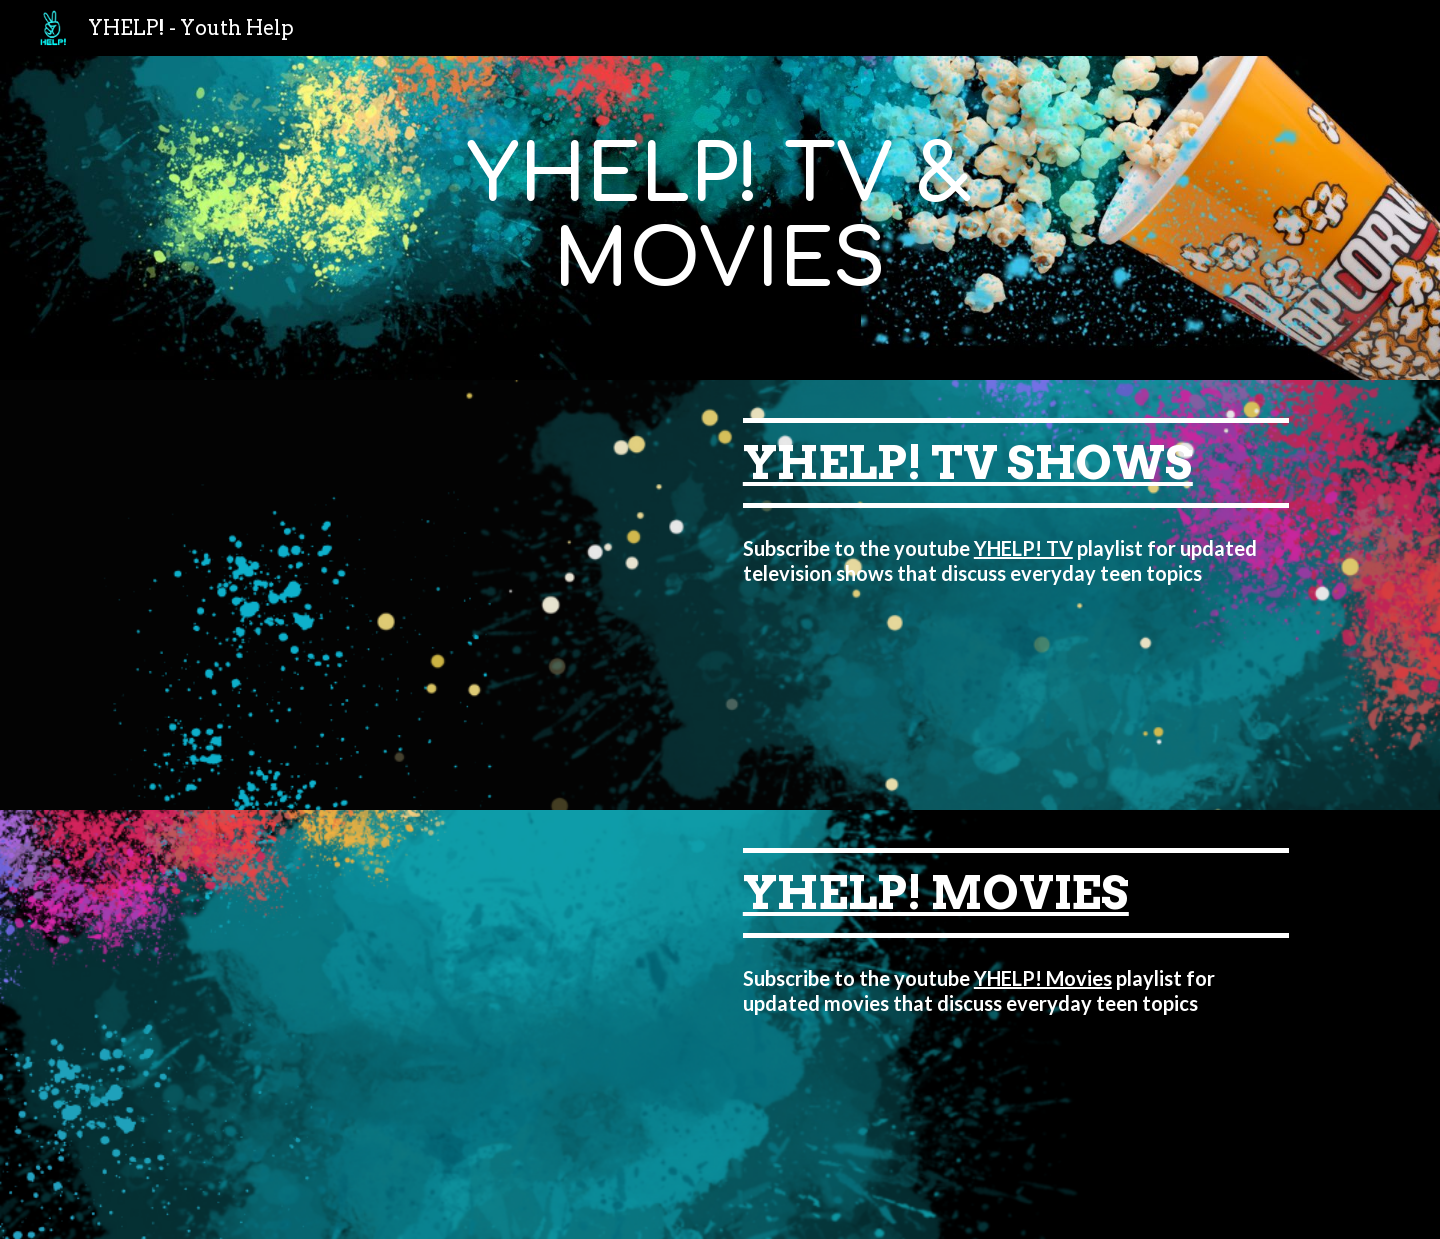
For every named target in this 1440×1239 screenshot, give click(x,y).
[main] (720, 218)
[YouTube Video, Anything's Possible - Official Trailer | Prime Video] (424, 1025)
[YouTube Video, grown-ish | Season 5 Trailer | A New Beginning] (424, 595)
